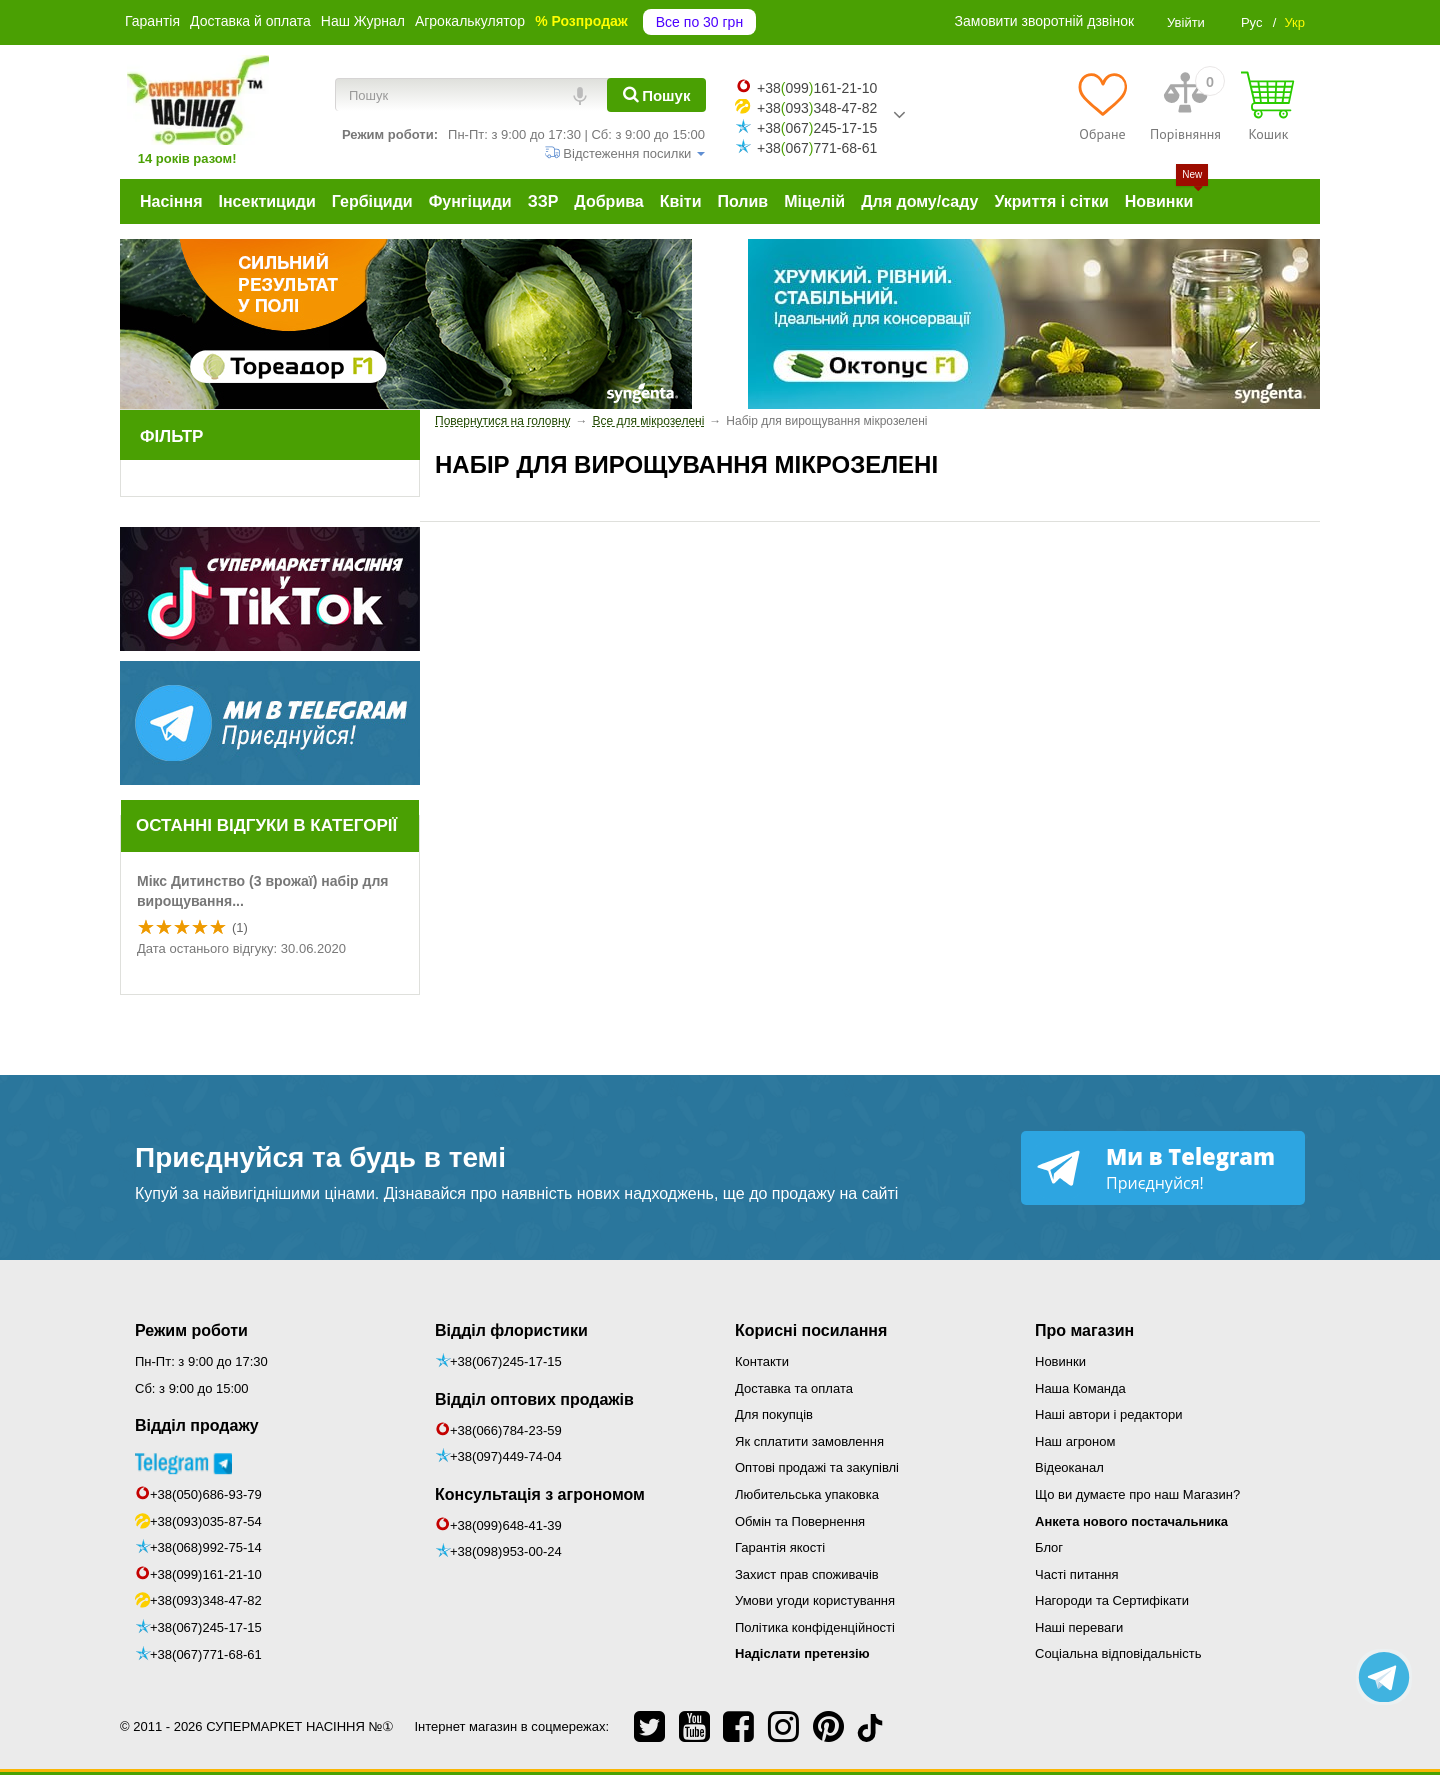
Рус (1252, 22)
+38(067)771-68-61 (206, 1654)
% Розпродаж (581, 21)
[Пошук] (656, 95)
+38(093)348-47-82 (206, 1600)
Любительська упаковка (807, 1494)
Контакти (762, 1361)
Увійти (1186, 22)
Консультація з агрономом (540, 1494)
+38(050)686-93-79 (206, 1494)
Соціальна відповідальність (1118, 1653)
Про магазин (1084, 1330)
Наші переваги (1079, 1627)
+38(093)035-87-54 (206, 1521)
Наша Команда (1080, 1388)
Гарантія (152, 21)
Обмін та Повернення (800, 1521)
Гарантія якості (780, 1547)
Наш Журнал (363, 21)
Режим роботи (191, 1330)
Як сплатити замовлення (809, 1441)
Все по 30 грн (699, 22)
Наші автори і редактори (1108, 1414)
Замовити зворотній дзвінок (1045, 21)
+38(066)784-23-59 (506, 1430)
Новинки (1060, 1361)
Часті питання (1077, 1574)
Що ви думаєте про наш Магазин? (1137, 1494)
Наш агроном (1075, 1441)
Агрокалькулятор (470, 21)
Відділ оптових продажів (534, 1399)
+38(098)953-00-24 (506, 1551)
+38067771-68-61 (817, 148)
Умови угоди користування (815, 1600)
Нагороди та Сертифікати (1112, 1600)
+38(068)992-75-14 (206, 1547)
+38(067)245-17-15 (206, 1627)
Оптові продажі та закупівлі (817, 1467)
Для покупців (774, 1414)
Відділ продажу (197, 1425)
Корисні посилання (811, 1330)
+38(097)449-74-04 (506, 1456)
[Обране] (1102, 106)
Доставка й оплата (250, 21)
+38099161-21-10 (817, 88)
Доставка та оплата (794, 1388)
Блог (1049, 1547)
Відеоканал (1069, 1467)
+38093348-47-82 (817, 108)
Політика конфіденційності (815, 1627)
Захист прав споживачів (807, 1574)
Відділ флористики (511, 1330)
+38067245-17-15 (817, 128)
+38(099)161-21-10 (206, 1574)
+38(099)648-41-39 (506, 1525)
